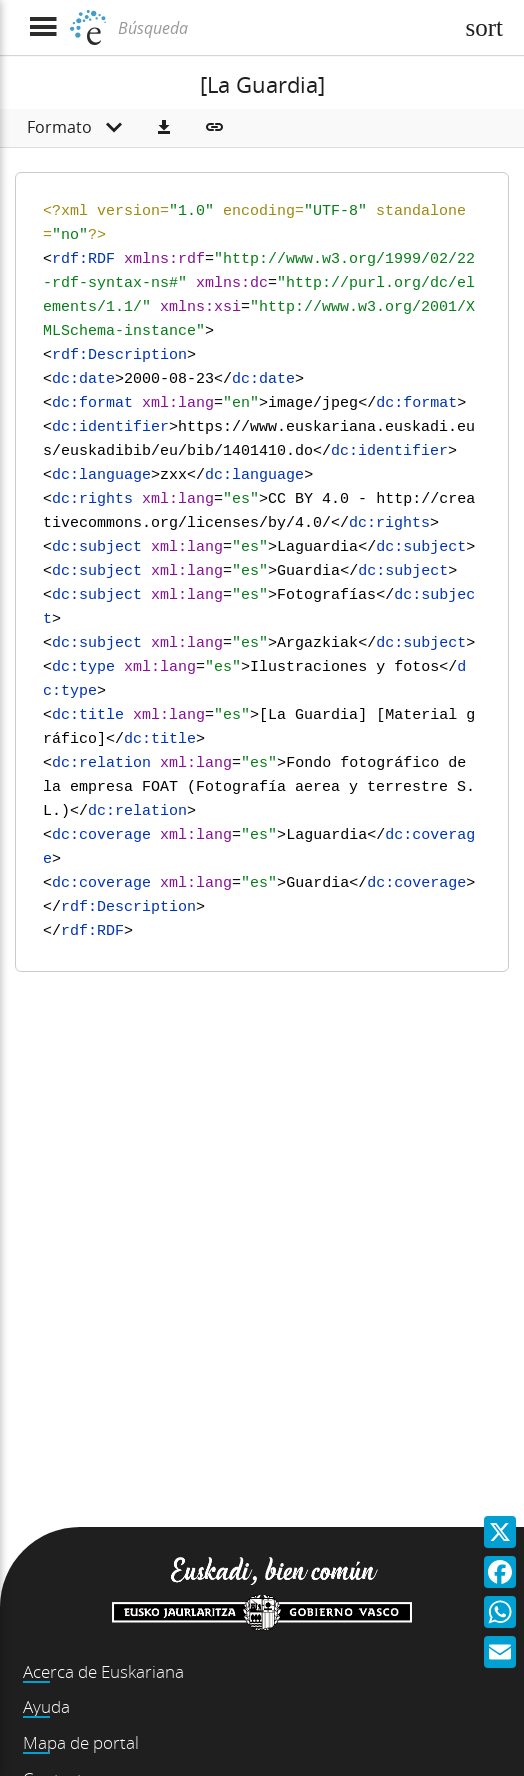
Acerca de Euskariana (103, 1671)
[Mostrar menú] (42, 27)
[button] (164, 128)
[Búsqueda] (283, 28)
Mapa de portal (81, 1742)
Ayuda (46, 1706)
